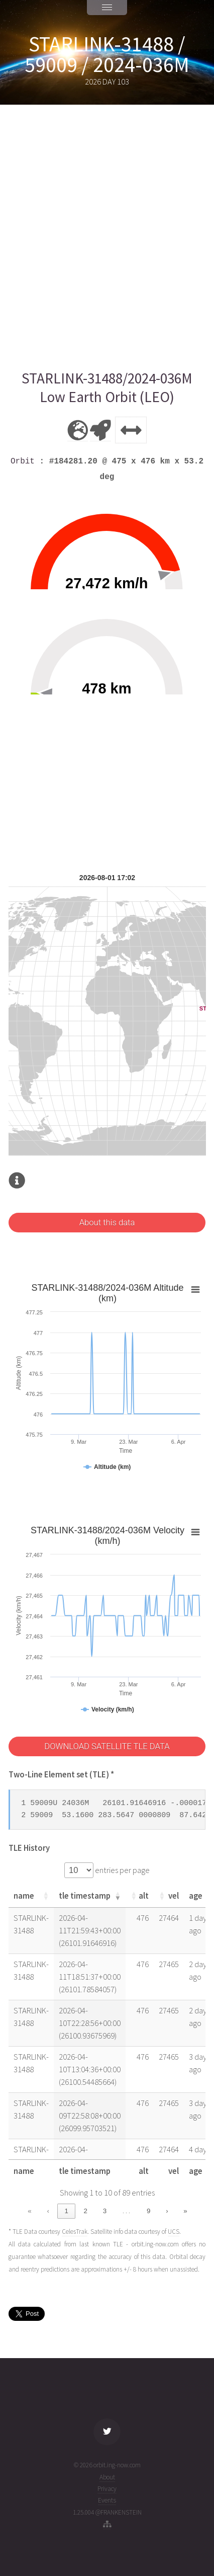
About (107, 2477)
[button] (46, 1896)
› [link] (167, 2211)
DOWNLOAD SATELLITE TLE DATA (106, 1746)
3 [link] (104, 2211)
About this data (107, 1222)
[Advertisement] (107, 237)
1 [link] (66, 2211)
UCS (173, 2231)
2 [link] (85, 2211)
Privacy (107, 2488)
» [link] (185, 2211)
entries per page (121, 1870)
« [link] (29, 2211)
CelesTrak (74, 2231)
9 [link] (148, 2211)
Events (107, 2500)
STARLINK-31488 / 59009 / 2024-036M (107, 54)
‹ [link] (48, 2211)
